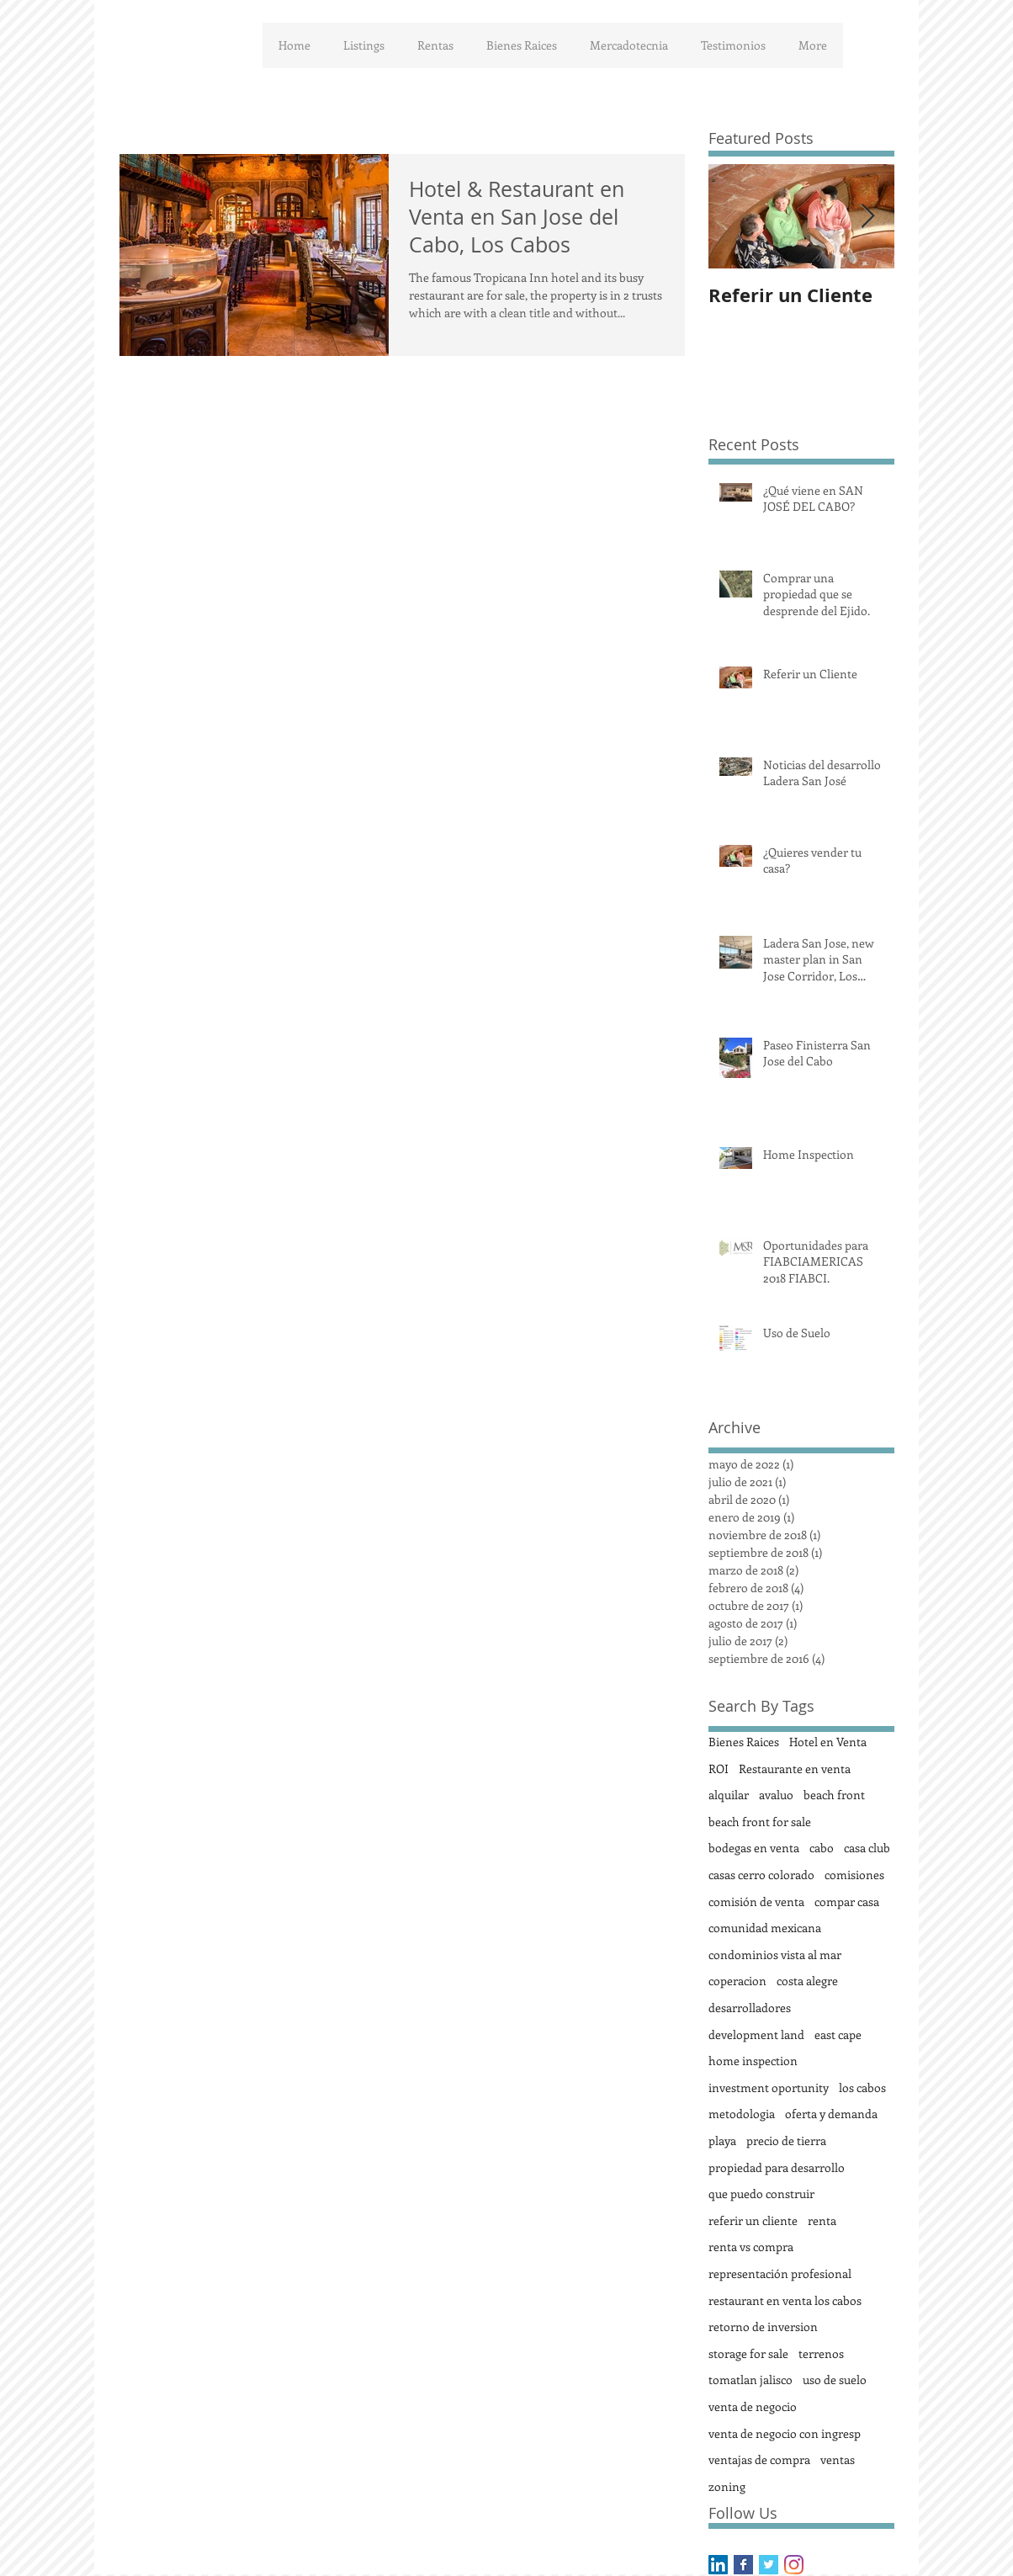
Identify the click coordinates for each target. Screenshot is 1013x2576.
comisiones (854, 1875)
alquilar (728, 1795)
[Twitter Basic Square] (768, 2564)
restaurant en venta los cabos (785, 2300)
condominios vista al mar (774, 1955)
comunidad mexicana (764, 1928)
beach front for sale (759, 1822)
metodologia (741, 2114)
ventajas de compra (759, 2459)
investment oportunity (768, 2087)
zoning (726, 2486)
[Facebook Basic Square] (743, 2564)
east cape (838, 2034)
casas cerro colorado (761, 1875)
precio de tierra (786, 2140)
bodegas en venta (753, 1848)
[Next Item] (867, 217)
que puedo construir (761, 2194)
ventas (837, 2459)
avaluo (776, 1795)
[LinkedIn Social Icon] (718, 2564)
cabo (821, 1848)
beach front (834, 1795)
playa (722, 2140)
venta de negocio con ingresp (784, 2433)
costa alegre (807, 1981)
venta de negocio (752, 2406)
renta (822, 2220)
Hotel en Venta (828, 1742)
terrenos (821, 2353)
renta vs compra (750, 2247)
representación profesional (779, 2273)
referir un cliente (753, 2220)
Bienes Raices (743, 1742)
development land (756, 2034)
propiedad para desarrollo (776, 2167)
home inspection (753, 2061)
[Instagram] (794, 2564)
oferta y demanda (831, 2114)
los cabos (862, 2087)
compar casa (846, 1901)
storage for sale (748, 2353)
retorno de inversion (763, 2326)
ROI (718, 1769)
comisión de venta (756, 1901)
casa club (867, 1848)
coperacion (737, 1981)
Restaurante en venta (795, 1769)
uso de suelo (835, 2379)
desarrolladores (749, 2008)
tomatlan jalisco (750, 2379)
